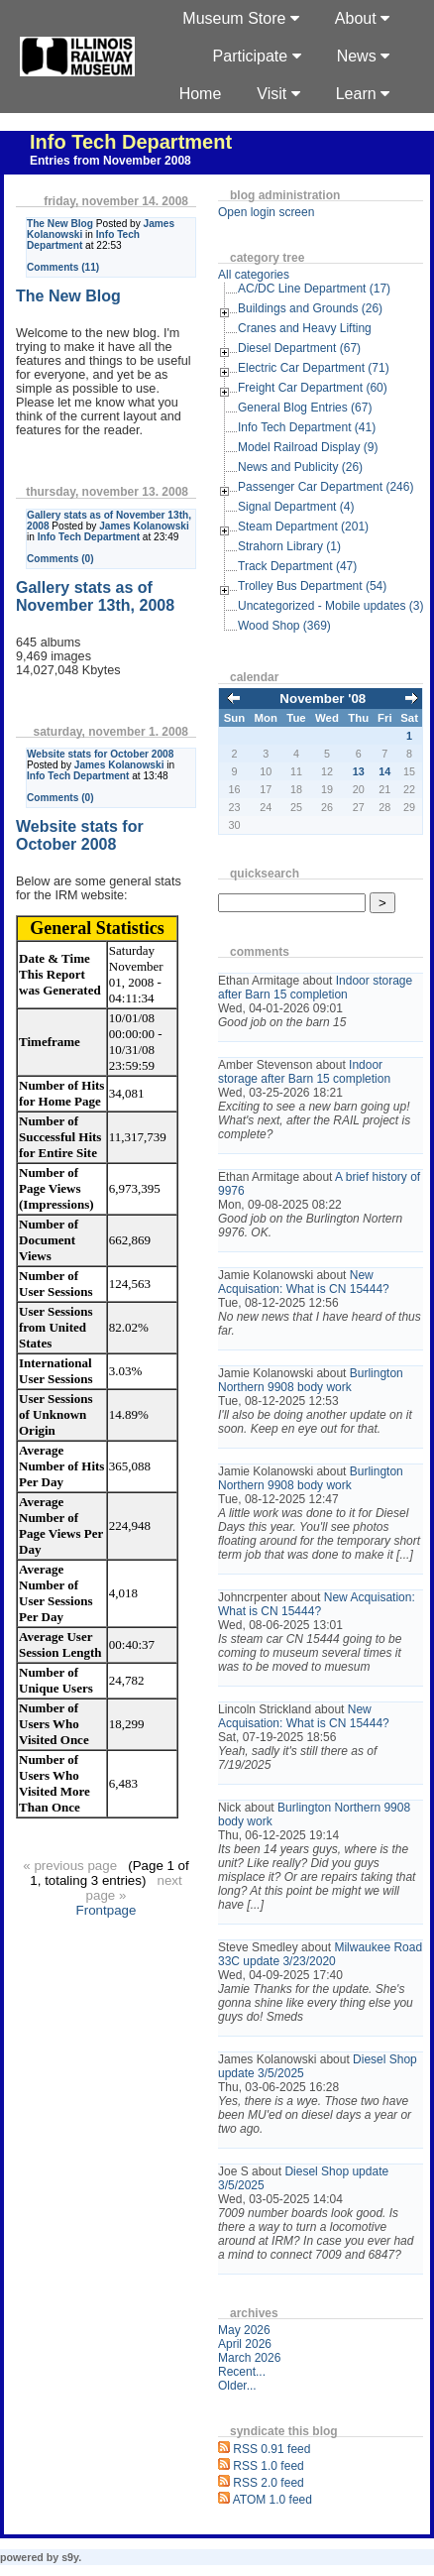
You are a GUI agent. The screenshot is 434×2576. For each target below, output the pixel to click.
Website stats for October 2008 (100, 754)
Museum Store (240, 18)
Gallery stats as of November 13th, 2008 (95, 596)
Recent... (242, 2372)
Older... (237, 2386)
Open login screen (266, 212)
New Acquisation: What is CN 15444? (303, 1282)
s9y (69, 2557)
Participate (257, 56)
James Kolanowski (144, 526)
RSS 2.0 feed (268, 2483)
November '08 (322, 698)
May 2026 (244, 2330)
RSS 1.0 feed (268, 2466)
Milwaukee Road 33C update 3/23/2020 (320, 1954)
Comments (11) (63, 267)
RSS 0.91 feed (271, 2449)
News (363, 56)
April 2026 (244, 2344)
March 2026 (249, 2358)
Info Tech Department (131, 142)
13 (359, 771)
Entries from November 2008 (110, 161)
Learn (362, 93)
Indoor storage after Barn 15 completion (315, 987)
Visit (278, 93)
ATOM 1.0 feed (272, 2500)
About (362, 18)
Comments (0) (60, 558)
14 (384, 771)
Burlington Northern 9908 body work (310, 1380)
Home (200, 93)
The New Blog (60, 223)
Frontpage (106, 1910)
